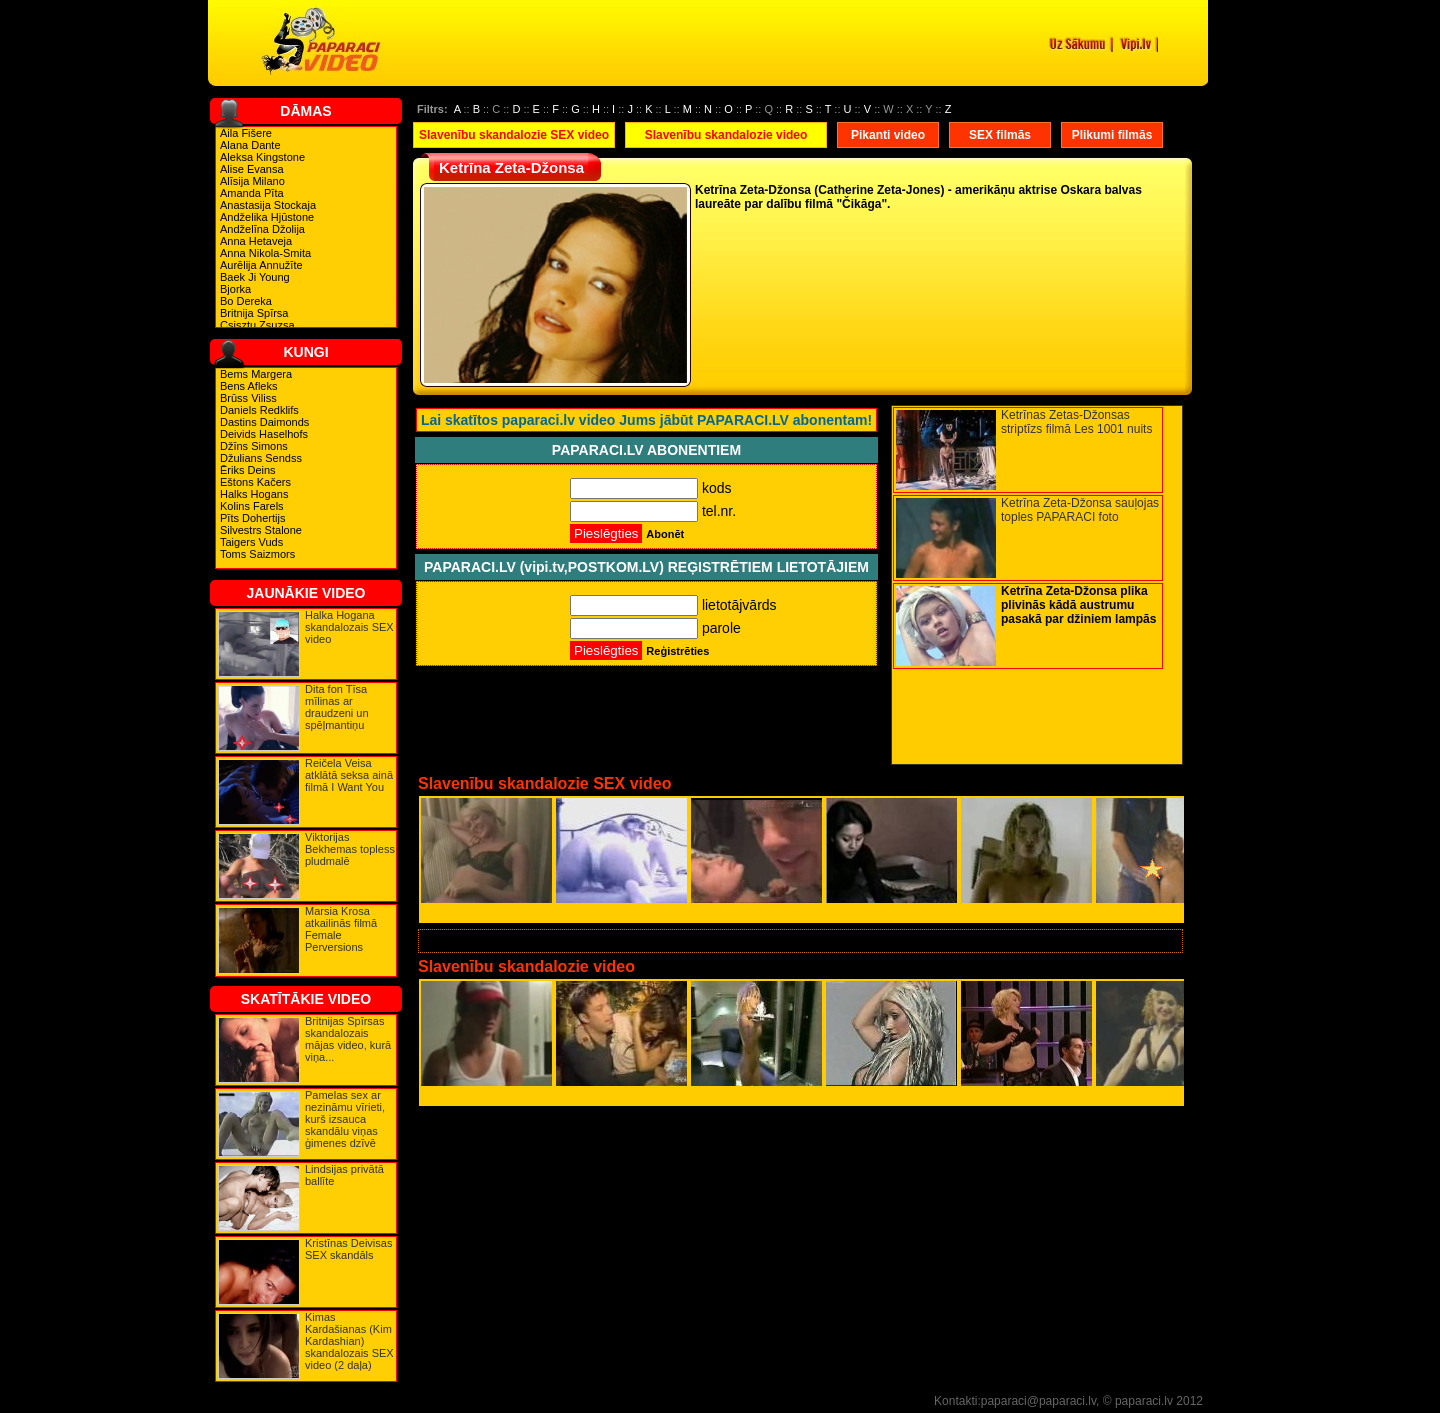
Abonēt (665, 534)
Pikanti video (888, 135)
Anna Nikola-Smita (265, 253)
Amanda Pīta (252, 193)
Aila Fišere (246, 133)
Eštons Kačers (255, 482)
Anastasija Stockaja (268, 205)
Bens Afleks (248, 386)
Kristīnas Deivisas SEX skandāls (348, 1249)
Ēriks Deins (248, 470)
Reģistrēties (677, 651)
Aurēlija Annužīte (261, 265)
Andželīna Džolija (262, 229)
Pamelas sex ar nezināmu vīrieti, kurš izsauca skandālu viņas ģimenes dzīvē (345, 1119)
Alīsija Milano (252, 181)
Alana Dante (250, 145)
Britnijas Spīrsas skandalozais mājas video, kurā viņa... (348, 1039)
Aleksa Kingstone (262, 157)
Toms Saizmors (257, 554)
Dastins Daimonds (264, 422)
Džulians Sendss (261, 458)
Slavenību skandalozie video (726, 135)
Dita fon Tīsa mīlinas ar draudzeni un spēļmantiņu (337, 707)
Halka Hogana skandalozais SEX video (349, 627)
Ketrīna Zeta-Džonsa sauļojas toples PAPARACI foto (1080, 510)
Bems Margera (256, 374)
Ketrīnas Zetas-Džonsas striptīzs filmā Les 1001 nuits (1076, 422)
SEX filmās (1000, 135)
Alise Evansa (252, 169)
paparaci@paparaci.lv (1038, 1401)
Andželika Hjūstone (267, 217)
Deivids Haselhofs (264, 434)
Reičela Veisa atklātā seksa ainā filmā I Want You (349, 775)
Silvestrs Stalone (261, 530)
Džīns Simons (254, 446)
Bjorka (235, 289)
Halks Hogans (254, 494)
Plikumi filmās (1112, 135)
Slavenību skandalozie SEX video (514, 135)
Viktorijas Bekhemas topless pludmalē (350, 849)
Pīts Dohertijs (252, 518)
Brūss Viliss (248, 398)
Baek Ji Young (255, 277)
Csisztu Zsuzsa (257, 325)
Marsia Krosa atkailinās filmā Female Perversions (341, 929)
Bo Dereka (246, 301)
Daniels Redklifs (259, 410)
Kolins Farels (252, 506)
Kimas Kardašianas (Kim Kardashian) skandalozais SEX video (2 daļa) (349, 1341)
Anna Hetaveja (256, 241)
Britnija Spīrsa (254, 313)
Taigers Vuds (251, 542)
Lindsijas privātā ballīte (344, 1175)
